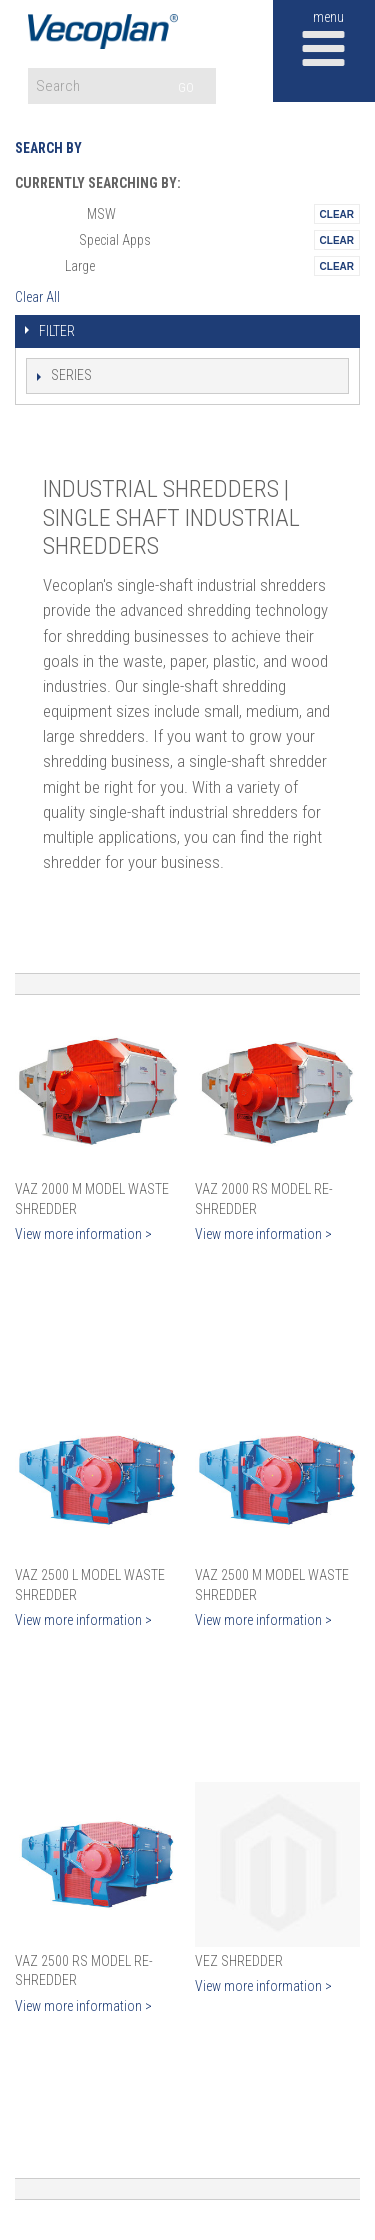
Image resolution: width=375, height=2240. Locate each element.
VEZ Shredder (239, 1961)
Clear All (37, 297)
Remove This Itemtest (337, 214)
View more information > (83, 1234)
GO (186, 87)
